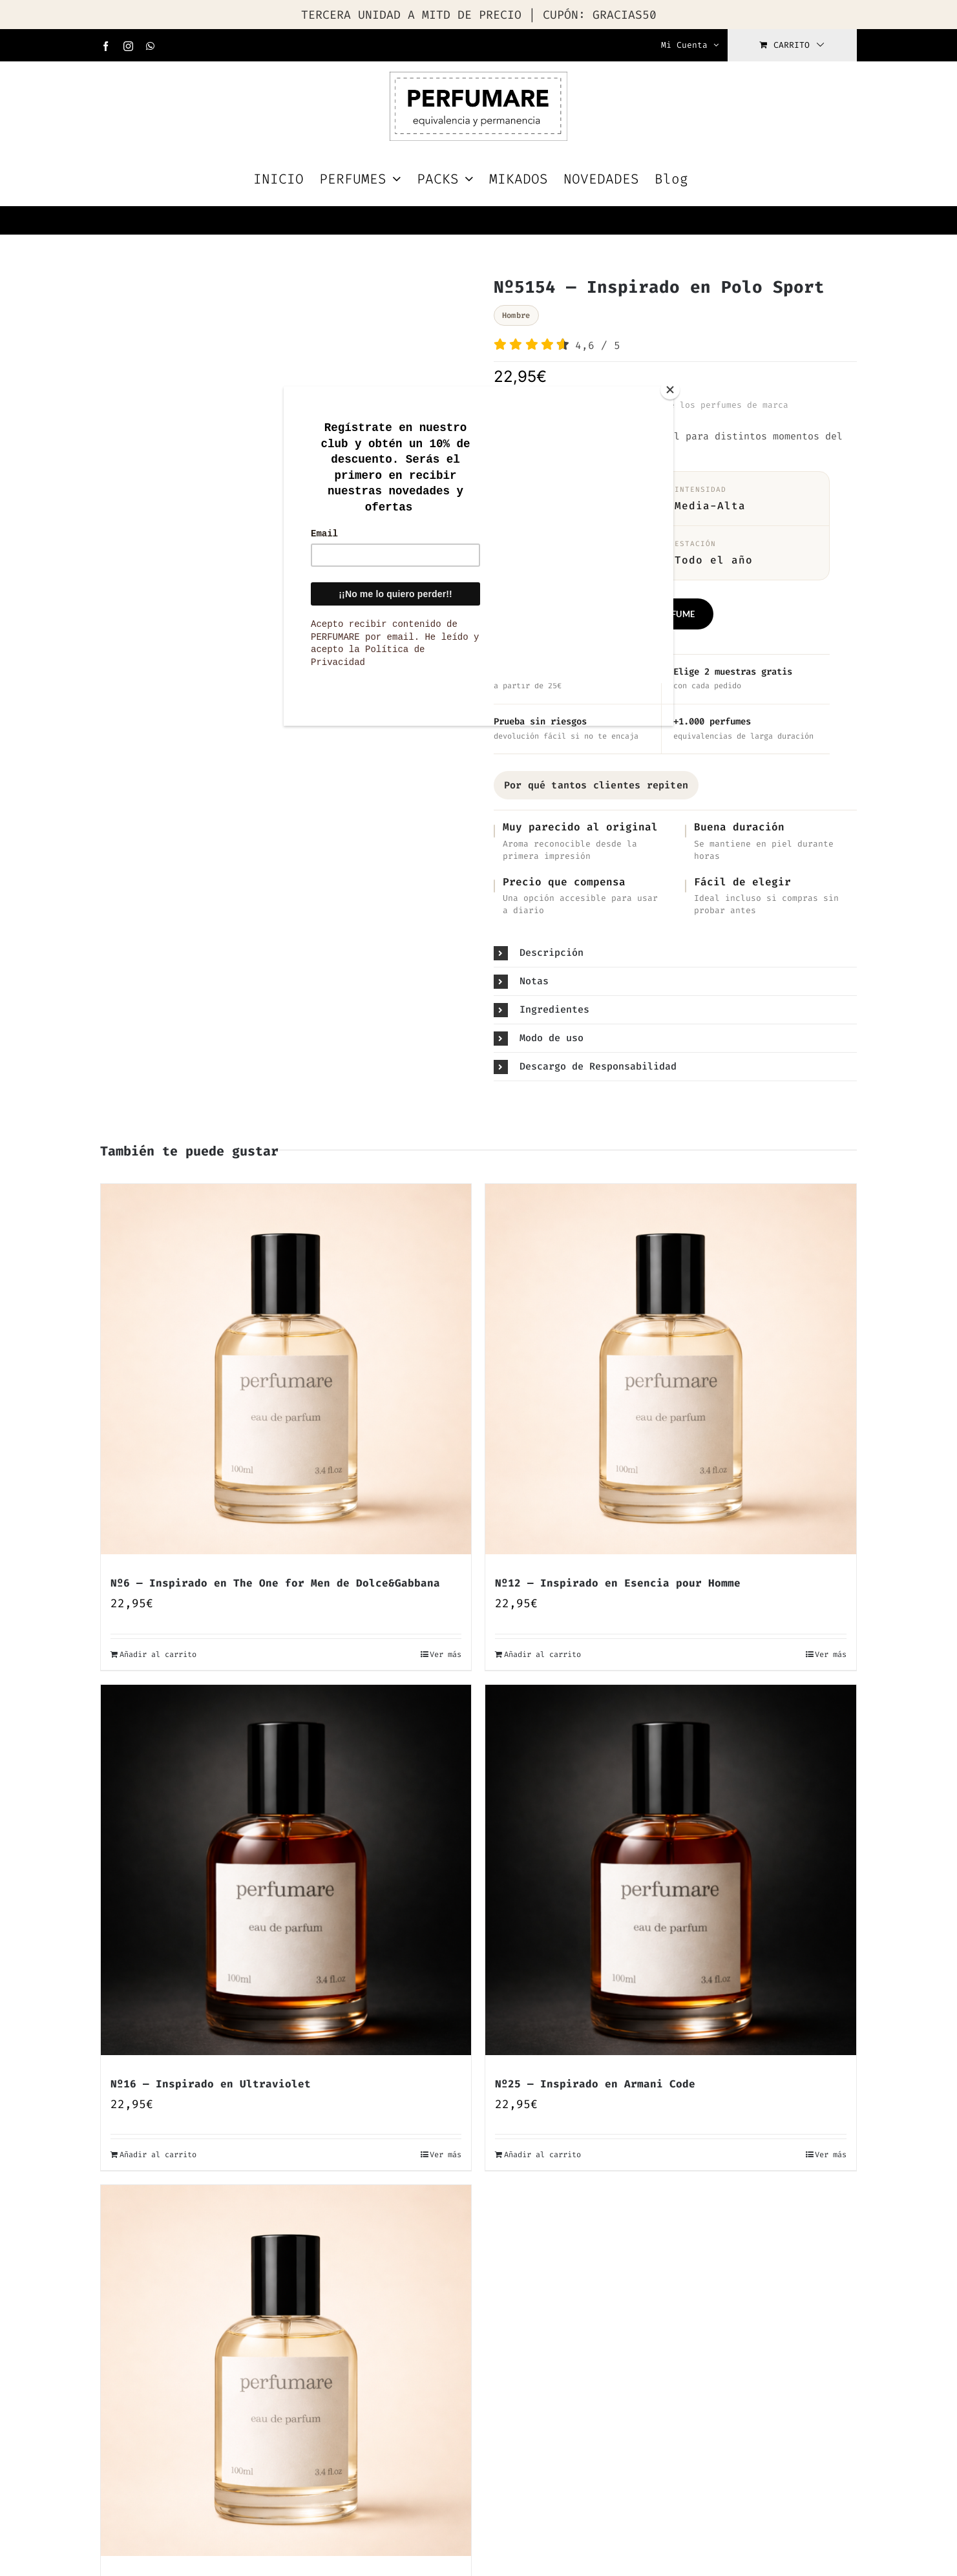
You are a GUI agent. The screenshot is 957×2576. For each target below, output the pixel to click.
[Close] (670, 389)
